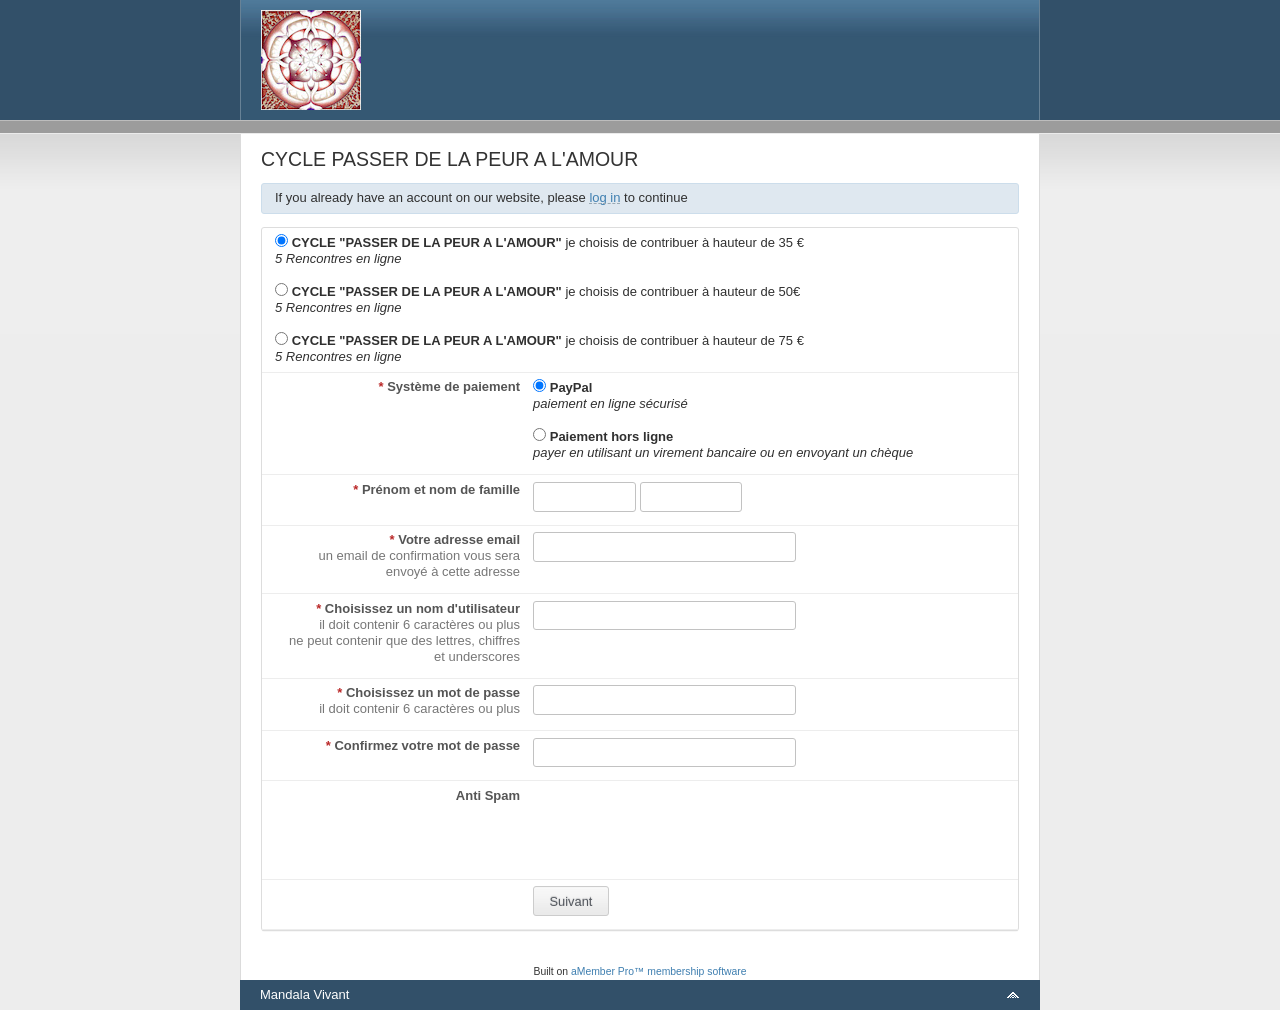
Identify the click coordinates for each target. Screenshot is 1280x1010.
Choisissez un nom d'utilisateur (418, 608)
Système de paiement (449, 386)
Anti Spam (488, 795)
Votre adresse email (455, 539)
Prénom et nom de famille (436, 489)
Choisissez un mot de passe (428, 692)
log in (604, 197)
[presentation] (685, 827)
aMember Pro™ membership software (659, 971)
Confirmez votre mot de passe (423, 745)
